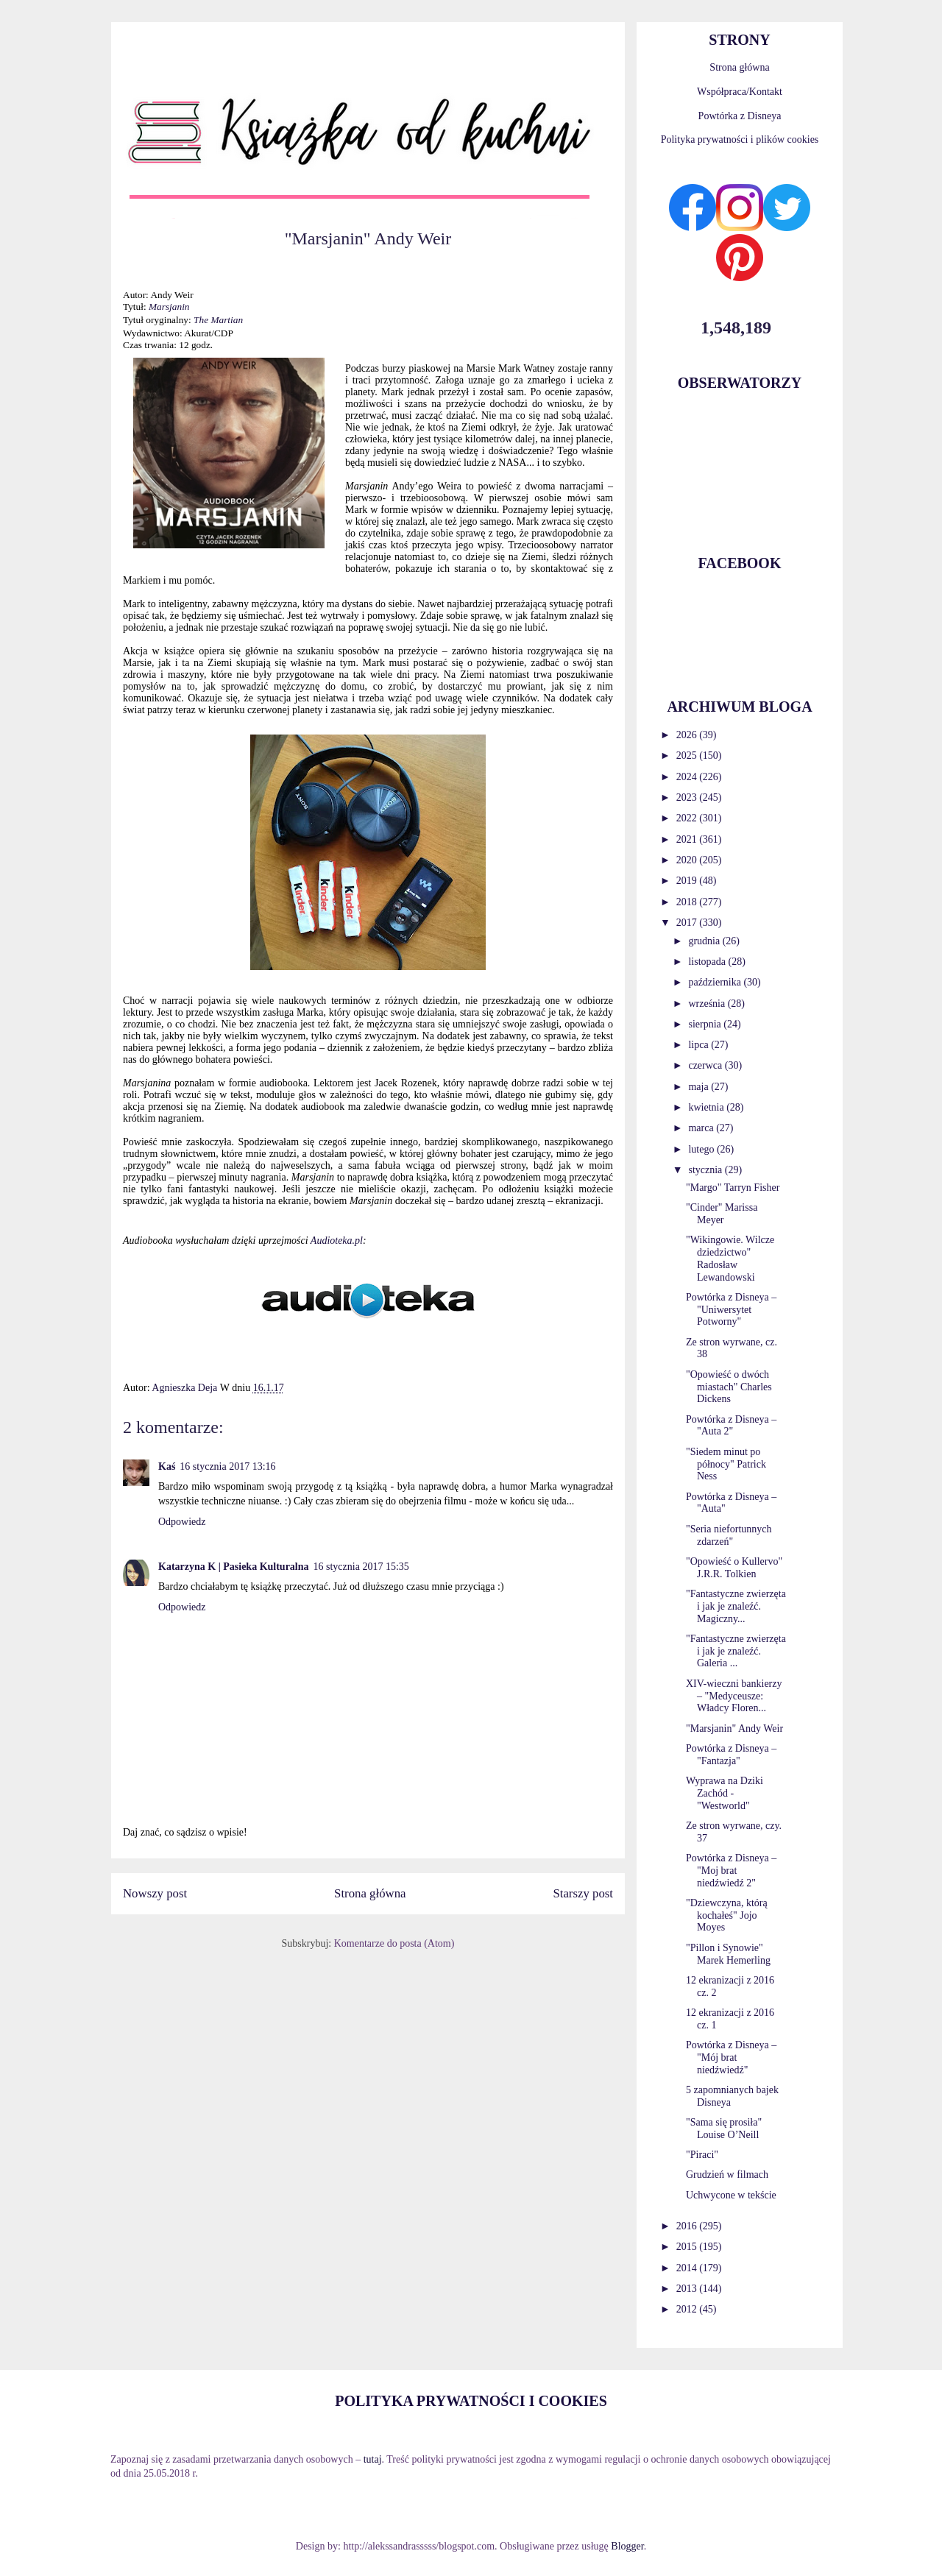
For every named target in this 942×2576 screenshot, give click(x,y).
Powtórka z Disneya (740, 115)
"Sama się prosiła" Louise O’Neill (724, 2128)
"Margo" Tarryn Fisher (732, 1187)
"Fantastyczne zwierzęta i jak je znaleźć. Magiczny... (736, 1606)
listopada (708, 961)
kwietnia (707, 1107)
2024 (688, 776)
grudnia (705, 940)
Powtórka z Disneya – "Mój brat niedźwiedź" (731, 2057)
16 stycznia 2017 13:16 (227, 1466)
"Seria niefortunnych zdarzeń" (729, 1535)
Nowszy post (155, 1893)
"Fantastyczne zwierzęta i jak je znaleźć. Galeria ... (736, 1651)
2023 (688, 797)
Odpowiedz (182, 1521)
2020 (688, 860)
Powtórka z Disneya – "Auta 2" (731, 1425)
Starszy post (583, 1893)
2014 (688, 2268)
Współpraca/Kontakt (739, 91)
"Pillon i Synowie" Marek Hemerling (728, 1954)
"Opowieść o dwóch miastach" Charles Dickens (729, 1387)
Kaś (166, 1466)
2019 (688, 880)
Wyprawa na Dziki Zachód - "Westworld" (724, 1793)
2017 (688, 922)
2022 (688, 818)
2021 (688, 839)
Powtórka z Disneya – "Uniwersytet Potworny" (731, 1310)
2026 (688, 734)
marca (702, 1127)
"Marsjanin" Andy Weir (734, 1728)
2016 (688, 2226)
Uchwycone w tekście (731, 2195)
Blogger (627, 2546)
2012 (688, 2309)
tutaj (373, 2459)
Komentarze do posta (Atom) (394, 1943)
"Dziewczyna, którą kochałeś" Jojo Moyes (727, 1915)
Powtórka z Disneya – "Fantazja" (731, 1754)
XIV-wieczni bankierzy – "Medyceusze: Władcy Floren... (734, 1696)
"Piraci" (702, 2154)
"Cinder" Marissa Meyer (721, 1213)
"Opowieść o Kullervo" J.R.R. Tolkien (734, 1567)
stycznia (706, 1169)
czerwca (706, 1065)
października (715, 982)
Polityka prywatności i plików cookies (740, 139)
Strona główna (370, 1893)
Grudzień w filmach (727, 2174)
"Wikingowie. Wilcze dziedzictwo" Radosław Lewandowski (730, 1258)
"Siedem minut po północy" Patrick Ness (726, 1464)
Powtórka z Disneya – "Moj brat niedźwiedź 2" (731, 1871)
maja (699, 1086)
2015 (688, 2246)
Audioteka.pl (337, 1240)
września (707, 1003)
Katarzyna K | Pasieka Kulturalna (233, 1566)
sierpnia (705, 1024)
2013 (688, 2288)
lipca (699, 1044)
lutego (702, 1149)
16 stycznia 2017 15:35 (361, 1566)
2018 (688, 901)
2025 (688, 755)
